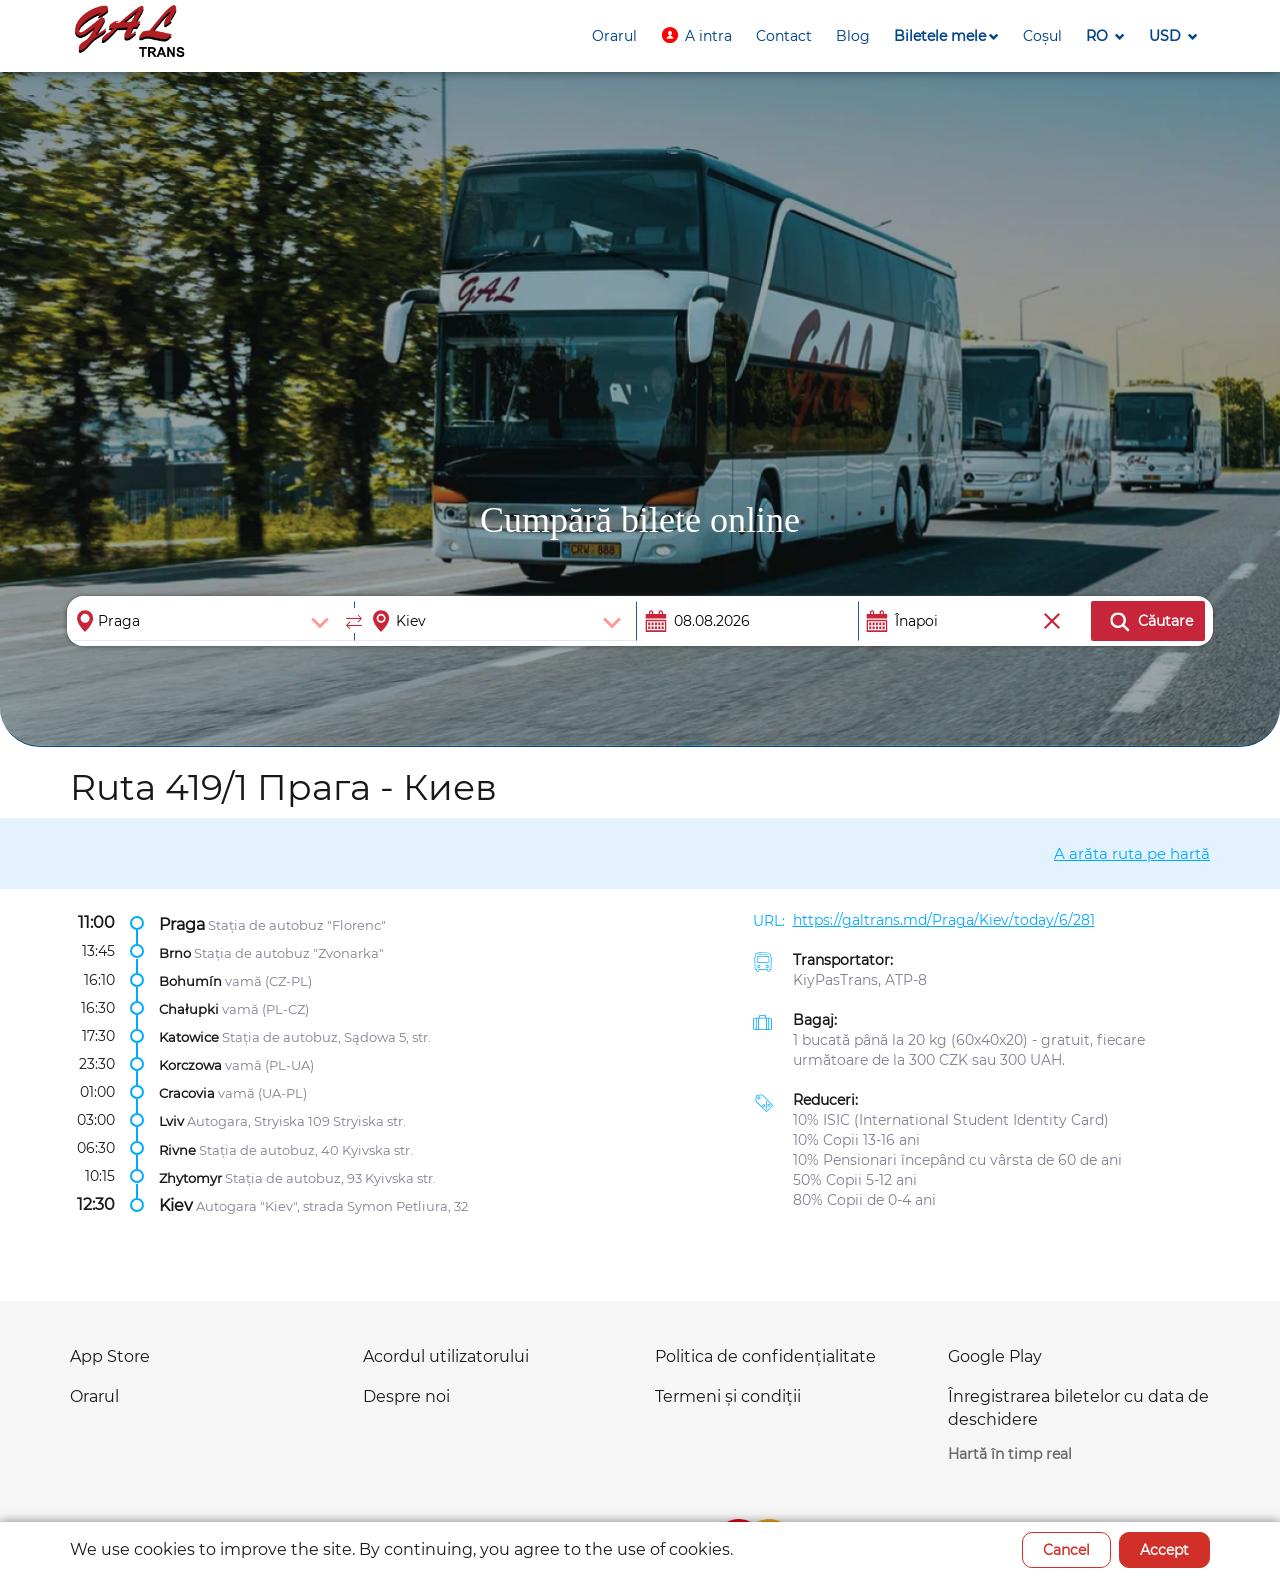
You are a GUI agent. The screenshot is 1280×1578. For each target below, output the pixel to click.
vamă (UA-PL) (262, 1093)
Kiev (176, 1204)
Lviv (171, 1121)
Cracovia (187, 1093)
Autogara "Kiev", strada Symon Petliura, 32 (332, 1205)
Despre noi (406, 1396)
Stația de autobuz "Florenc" (297, 924)
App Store (110, 1356)
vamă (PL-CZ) (265, 1009)
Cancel (1066, 1550)
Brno (175, 952)
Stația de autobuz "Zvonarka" (289, 952)
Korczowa (190, 1065)
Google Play (995, 1356)
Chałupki (189, 1009)
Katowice (189, 1037)
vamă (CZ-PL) (268, 980)
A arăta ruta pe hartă (1132, 853)
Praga (182, 923)
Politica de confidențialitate (765, 1356)
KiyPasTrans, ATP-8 (860, 980)
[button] (696, 36)
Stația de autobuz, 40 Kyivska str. (306, 1149)
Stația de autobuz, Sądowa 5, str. (326, 1037)
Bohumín (190, 980)
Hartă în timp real (1010, 1454)
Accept (1164, 1550)
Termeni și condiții (728, 1396)
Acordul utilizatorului (446, 1356)
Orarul (94, 1396)
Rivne (177, 1149)
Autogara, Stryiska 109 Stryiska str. (296, 1121)
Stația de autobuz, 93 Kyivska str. (330, 1177)
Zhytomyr (190, 1177)
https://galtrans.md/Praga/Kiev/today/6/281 (944, 920)
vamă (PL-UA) (269, 1065)
